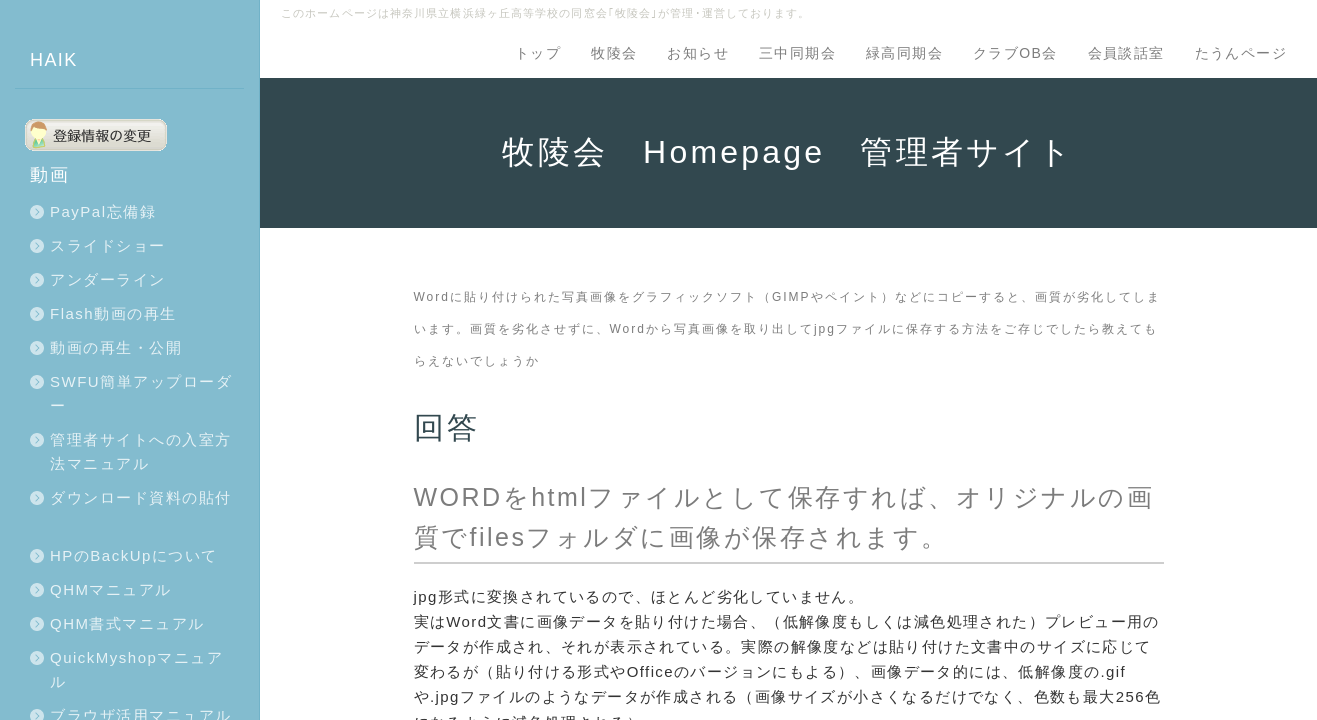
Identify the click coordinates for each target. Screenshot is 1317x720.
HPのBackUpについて (134, 555)
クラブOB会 (1015, 53)
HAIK (54, 60)
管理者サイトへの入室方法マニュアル (141, 451)
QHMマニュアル (111, 589)
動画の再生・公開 (116, 347)
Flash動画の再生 (113, 313)
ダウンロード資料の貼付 (141, 497)
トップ (538, 53)
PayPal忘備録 (103, 211)
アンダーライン (108, 279)
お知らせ (698, 53)
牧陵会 (614, 53)
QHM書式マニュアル (127, 623)
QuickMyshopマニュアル (136, 669)
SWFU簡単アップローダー (141, 393)
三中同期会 (797, 53)
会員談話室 (1126, 53)
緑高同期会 (904, 53)
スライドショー (108, 245)
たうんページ (1241, 53)
